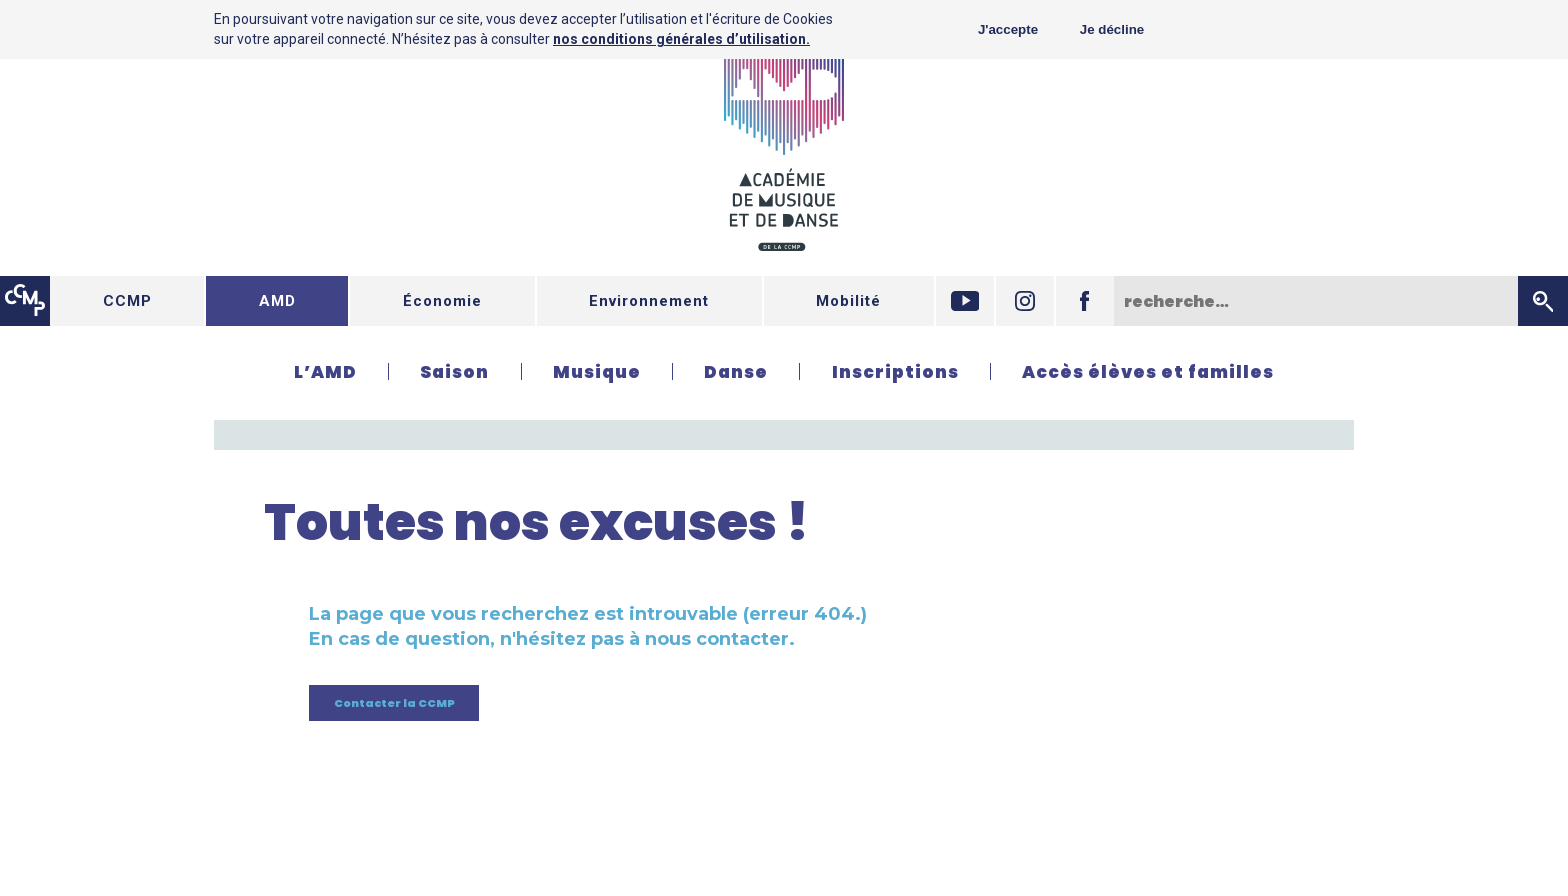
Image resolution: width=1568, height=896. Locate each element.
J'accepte (1008, 29)
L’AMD (325, 372)
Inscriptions (895, 372)
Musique (597, 372)
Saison (454, 372)
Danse (736, 372)
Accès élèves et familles (1148, 372)
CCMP (127, 301)
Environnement (649, 301)
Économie (442, 301)
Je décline (1112, 29)
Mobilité (848, 301)
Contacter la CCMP (394, 703)
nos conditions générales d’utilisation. (681, 39)
